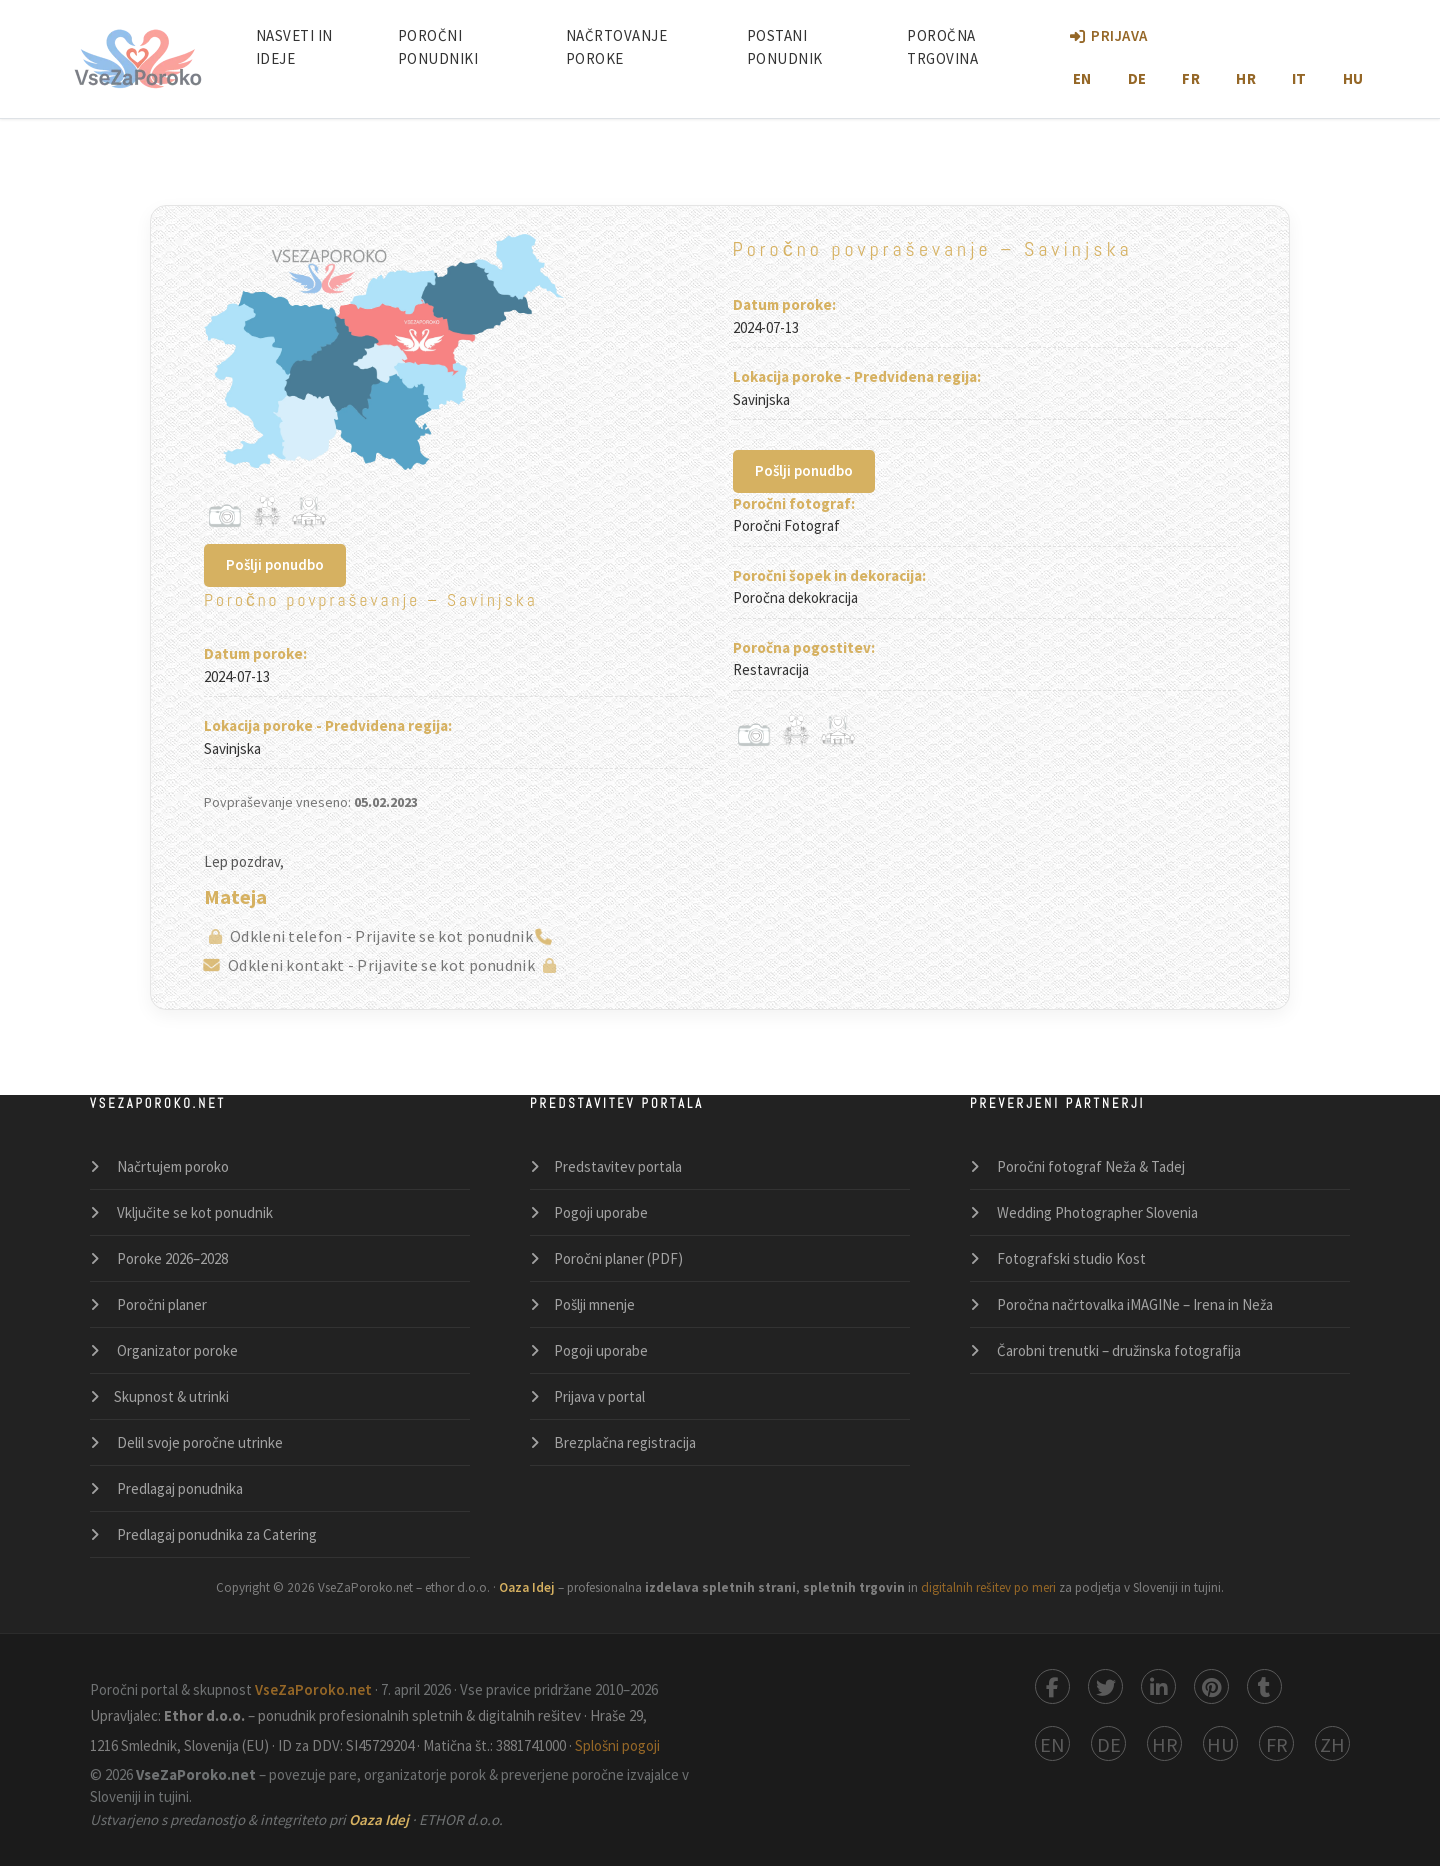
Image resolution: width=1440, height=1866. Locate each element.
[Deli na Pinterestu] (1211, 1686)
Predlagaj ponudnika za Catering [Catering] (215, 1534)
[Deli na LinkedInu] (1158, 1686)
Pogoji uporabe (601, 1212)
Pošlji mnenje (594, 1304)
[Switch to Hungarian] (1220, 1743)
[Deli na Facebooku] (1052, 1686)
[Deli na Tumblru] (1264, 1686)
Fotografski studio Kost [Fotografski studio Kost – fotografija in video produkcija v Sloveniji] (1070, 1258)
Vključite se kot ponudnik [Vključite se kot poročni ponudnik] (193, 1212)
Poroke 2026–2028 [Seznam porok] (171, 1258)
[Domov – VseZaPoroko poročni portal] (138, 59)
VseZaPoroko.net (315, 1689)
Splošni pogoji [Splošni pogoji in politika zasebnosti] (617, 1745)
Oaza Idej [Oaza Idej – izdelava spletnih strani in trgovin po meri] (528, 1587)
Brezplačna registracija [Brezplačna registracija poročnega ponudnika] (625, 1442)
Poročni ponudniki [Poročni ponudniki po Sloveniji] (438, 47)
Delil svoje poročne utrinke (198, 1442)
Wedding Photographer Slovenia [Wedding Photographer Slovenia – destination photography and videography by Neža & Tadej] (1096, 1212)
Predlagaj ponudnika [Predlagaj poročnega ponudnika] (178, 1488)
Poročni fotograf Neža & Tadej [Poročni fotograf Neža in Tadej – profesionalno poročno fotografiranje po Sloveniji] (1089, 1166)
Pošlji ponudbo (275, 564)
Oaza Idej (380, 1819)
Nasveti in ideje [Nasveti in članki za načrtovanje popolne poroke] (294, 47)
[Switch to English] (1052, 1743)
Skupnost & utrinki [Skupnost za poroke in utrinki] (171, 1396)
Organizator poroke (176, 1350)
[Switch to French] (1276, 1743)
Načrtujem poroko (171, 1166)
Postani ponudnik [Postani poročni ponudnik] (785, 47)
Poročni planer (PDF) (618, 1258)
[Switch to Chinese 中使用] (1332, 1743)
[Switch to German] (1108, 1743)
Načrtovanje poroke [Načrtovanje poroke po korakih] (617, 47)
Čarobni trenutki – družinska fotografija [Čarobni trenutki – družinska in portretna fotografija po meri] (1117, 1350)
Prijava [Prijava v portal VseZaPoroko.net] (1109, 35)
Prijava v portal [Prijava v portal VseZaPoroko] (599, 1396)
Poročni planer (160, 1304)
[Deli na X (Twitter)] (1105, 1686)
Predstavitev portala (618, 1166)
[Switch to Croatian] (1164, 1743)
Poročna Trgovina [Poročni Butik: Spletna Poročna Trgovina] (942, 47)
